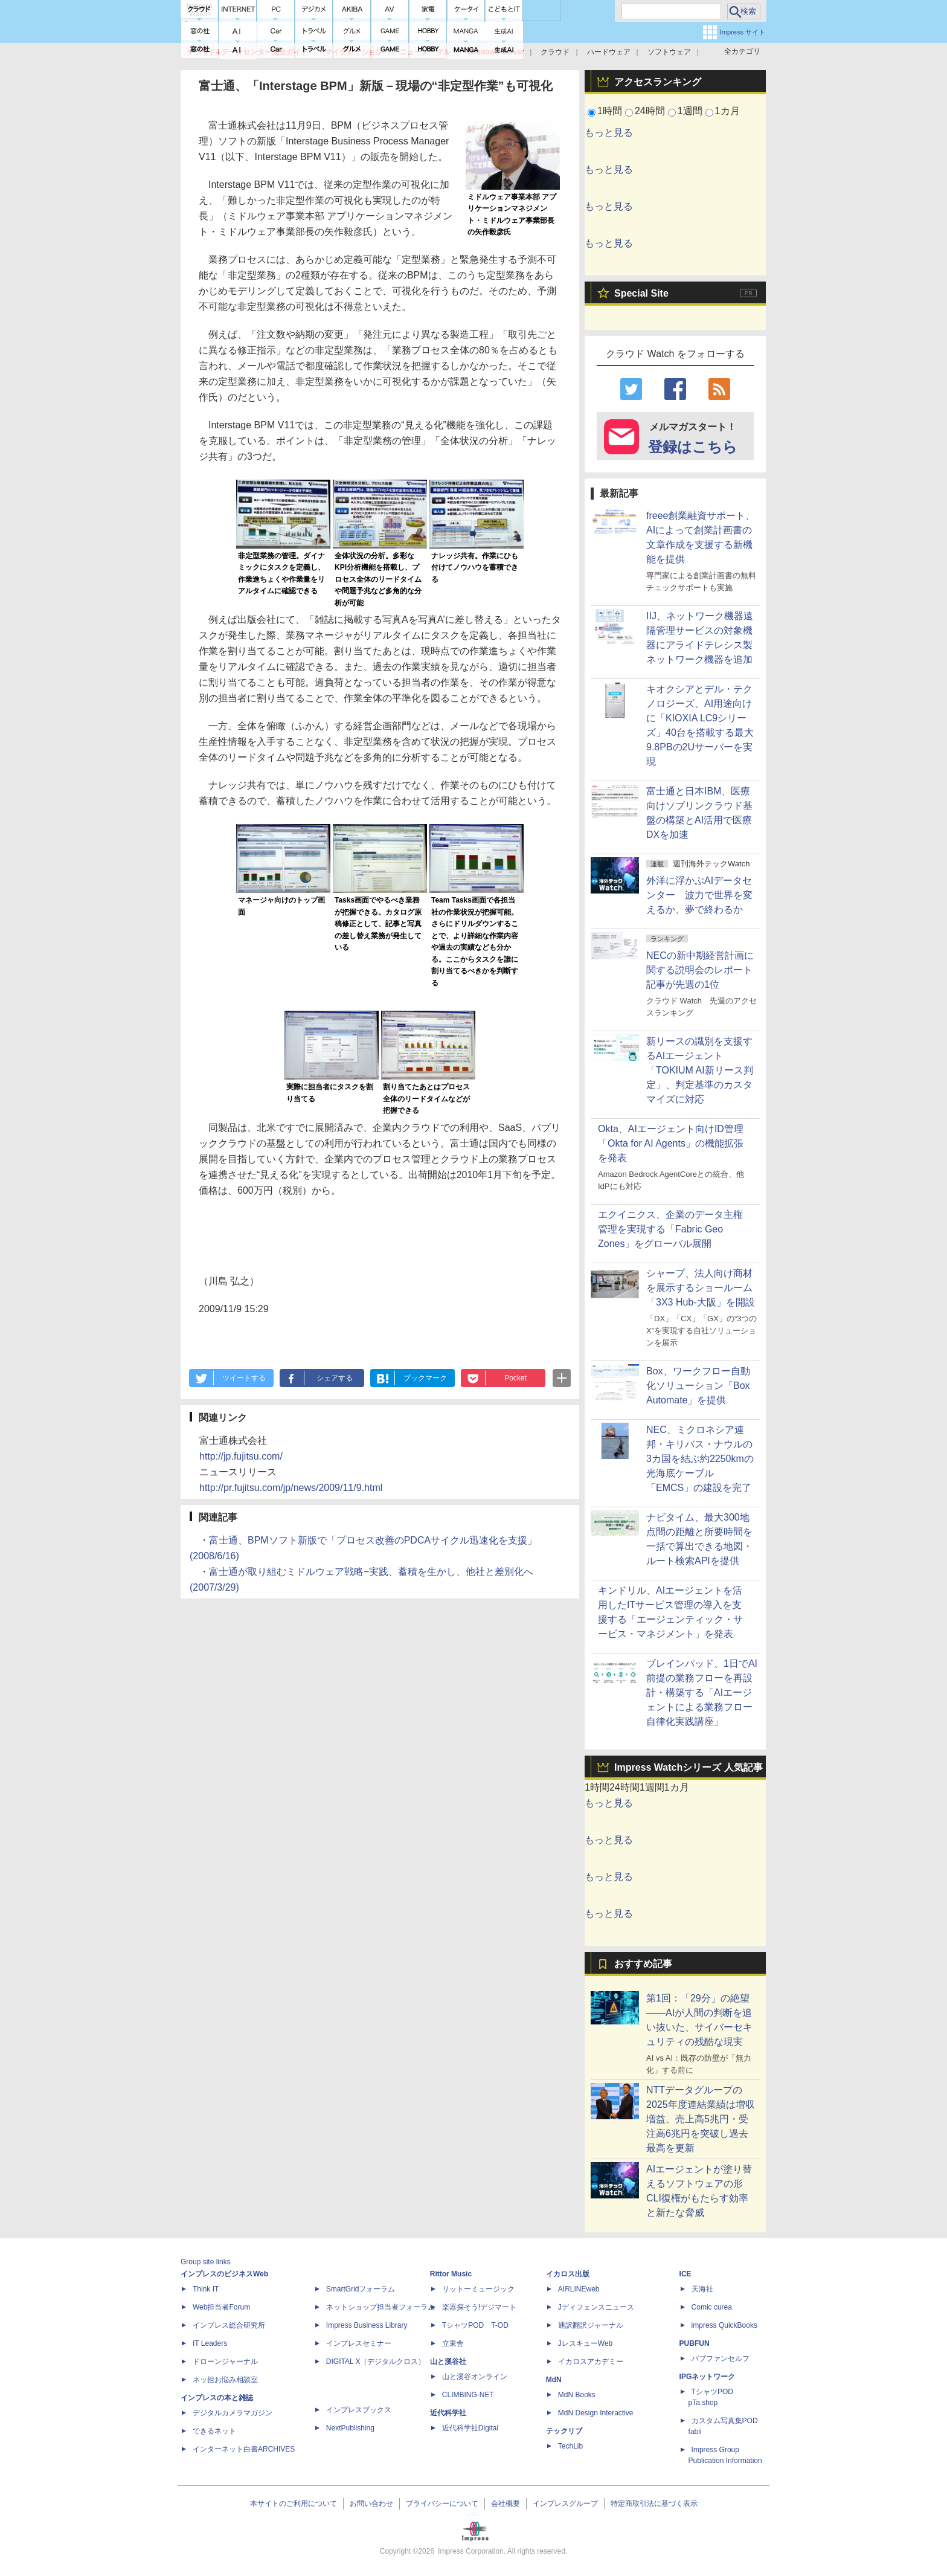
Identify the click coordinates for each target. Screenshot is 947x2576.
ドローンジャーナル (225, 2361)
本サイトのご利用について (293, 2503)
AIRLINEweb (579, 2289)
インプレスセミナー (358, 2343)
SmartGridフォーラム (361, 2289)
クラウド (555, 52)
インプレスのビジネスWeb (224, 2274)
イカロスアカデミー (590, 2361)
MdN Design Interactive (596, 2413)
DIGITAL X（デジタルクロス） (376, 2361)
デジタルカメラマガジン (232, 2413)
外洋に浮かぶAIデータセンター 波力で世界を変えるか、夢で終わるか (699, 895)
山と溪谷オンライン (474, 2376)
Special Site (641, 293)
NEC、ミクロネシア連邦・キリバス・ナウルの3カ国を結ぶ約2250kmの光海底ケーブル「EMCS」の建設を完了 (700, 1459)
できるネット (214, 2431)
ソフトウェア (669, 52)
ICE (685, 2274)
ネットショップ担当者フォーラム (380, 2307)
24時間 (650, 111)
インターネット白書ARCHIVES (244, 2449)
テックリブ (564, 2431)
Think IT (206, 2289)
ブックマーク (425, 1378)
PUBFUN (694, 2343)
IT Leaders (210, 2343)
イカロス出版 (567, 2274)
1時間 (609, 111)
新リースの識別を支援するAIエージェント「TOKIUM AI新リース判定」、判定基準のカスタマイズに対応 (699, 1070)
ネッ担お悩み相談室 (225, 2379)
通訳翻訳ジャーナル (590, 2325)
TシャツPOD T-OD (475, 2325)
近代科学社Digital (470, 2428)
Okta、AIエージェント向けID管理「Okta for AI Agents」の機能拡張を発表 (670, 1143)
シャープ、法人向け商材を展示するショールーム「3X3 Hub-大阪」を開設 (700, 1287)
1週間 (690, 111)
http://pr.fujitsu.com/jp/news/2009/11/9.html (290, 1488)
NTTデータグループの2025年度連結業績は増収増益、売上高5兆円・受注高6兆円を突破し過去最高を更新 (700, 2119)
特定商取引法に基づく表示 (654, 2503)
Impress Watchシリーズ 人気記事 (688, 1767)
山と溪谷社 (448, 2361)
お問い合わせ (371, 2503)
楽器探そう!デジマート (479, 2307)
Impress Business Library (367, 2325)
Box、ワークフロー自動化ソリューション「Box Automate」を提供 (698, 1385)
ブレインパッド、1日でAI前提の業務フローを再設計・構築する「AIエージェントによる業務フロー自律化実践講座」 (701, 1692)
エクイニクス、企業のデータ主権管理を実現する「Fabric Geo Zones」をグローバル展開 (670, 1229)
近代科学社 (448, 2413)
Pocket (515, 1378)
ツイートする (244, 1378)
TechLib (570, 2446)
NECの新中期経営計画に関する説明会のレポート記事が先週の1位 (700, 970)
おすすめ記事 (643, 1964)
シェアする (334, 1378)
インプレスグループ (565, 2503)
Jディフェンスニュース (596, 2307)
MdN (554, 2379)
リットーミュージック (478, 2289)
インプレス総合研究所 (229, 2325)
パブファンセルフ (721, 2358)
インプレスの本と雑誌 (217, 2398)
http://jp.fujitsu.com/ (241, 1456)
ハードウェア (609, 52)
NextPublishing (350, 2428)
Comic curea (712, 2307)
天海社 (702, 2289)
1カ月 (727, 111)
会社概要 (505, 2503)
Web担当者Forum (221, 2307)
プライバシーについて (442, 2503)
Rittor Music (451, 2274)
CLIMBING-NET (468, 2395)
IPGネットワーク (707, 2376)
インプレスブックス (358, 2410)
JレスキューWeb (585, 2343)
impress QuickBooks (724, 2325)
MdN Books (576, 2395)
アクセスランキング (657, 82)
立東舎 (453, 2343)
